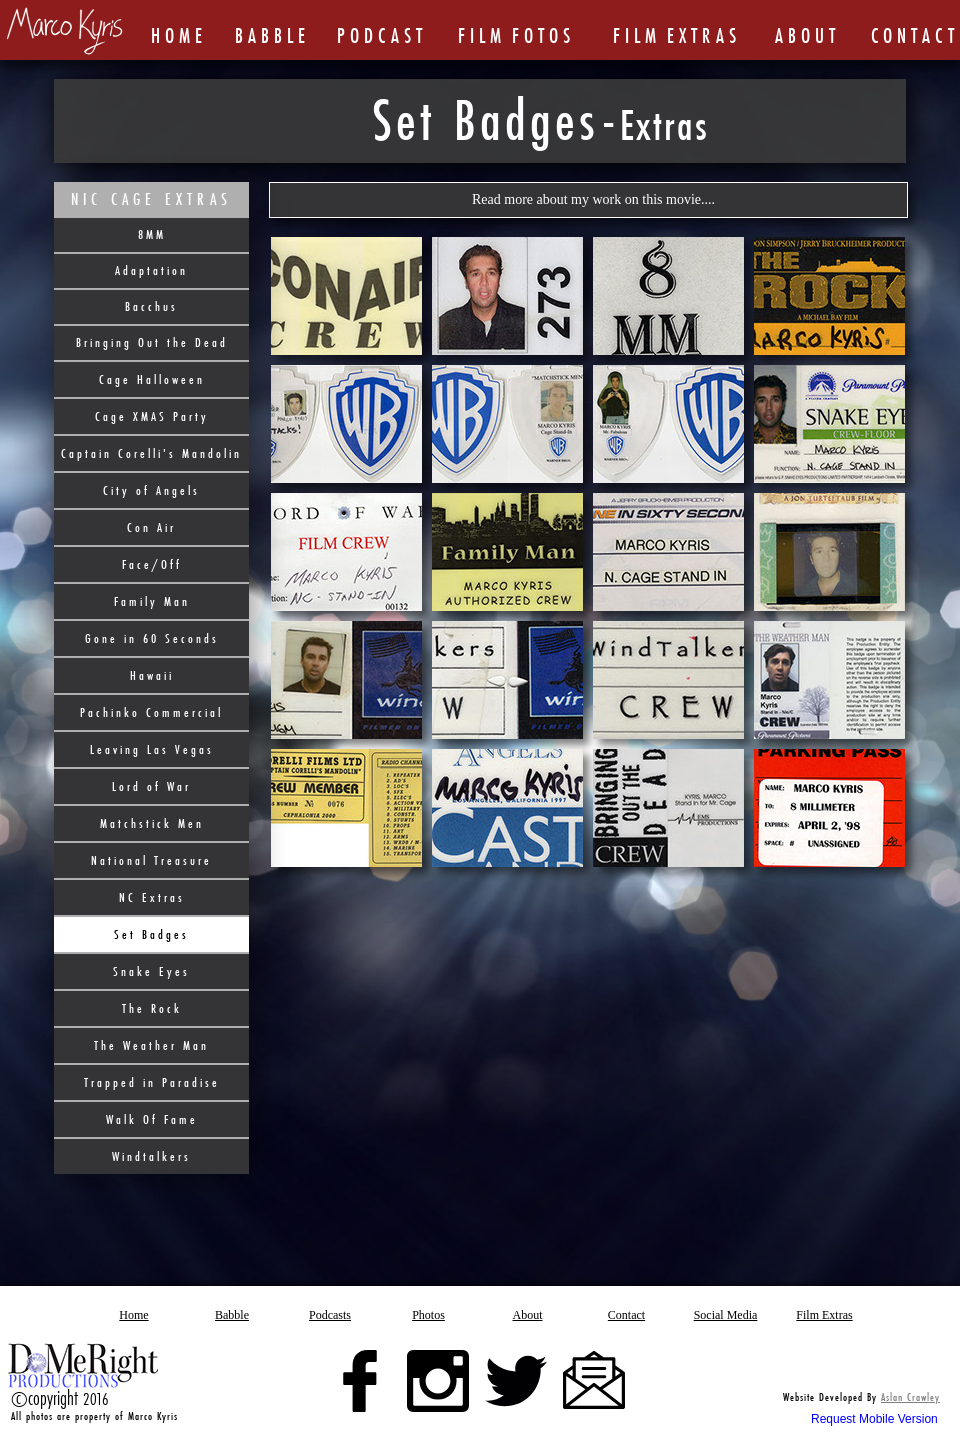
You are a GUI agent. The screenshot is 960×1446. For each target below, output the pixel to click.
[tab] (346, 296)
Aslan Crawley (910, 1397)
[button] (588, 200)
